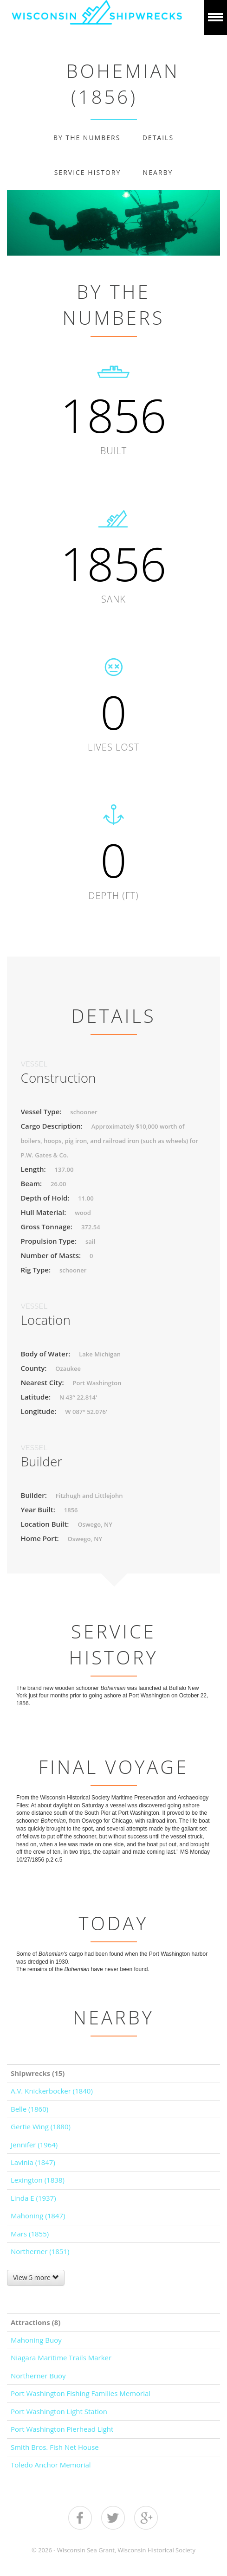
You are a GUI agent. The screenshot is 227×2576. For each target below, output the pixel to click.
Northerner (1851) (40, 2251)
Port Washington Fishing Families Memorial (80, 2393)
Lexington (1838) (38, 2179)
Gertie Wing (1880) (41, 2126)
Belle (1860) (29, 2108)
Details (158, 137)
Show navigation (215, 17)
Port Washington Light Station (59, 2411)
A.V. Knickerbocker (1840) (52, 2090)
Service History (87, 172)
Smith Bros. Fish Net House (55, 2447)
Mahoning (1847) (38, 2215)
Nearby (158, 172)
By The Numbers (86, 137)
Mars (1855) (30, 2233)
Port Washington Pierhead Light (62, 2429)
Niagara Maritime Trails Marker (61, 2357)
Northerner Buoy (38, 2375)
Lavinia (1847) (33, 2162)
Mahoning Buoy (36, 2340)
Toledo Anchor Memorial (51, 2464)
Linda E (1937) (33, 2198)
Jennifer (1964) (34, 2144)
